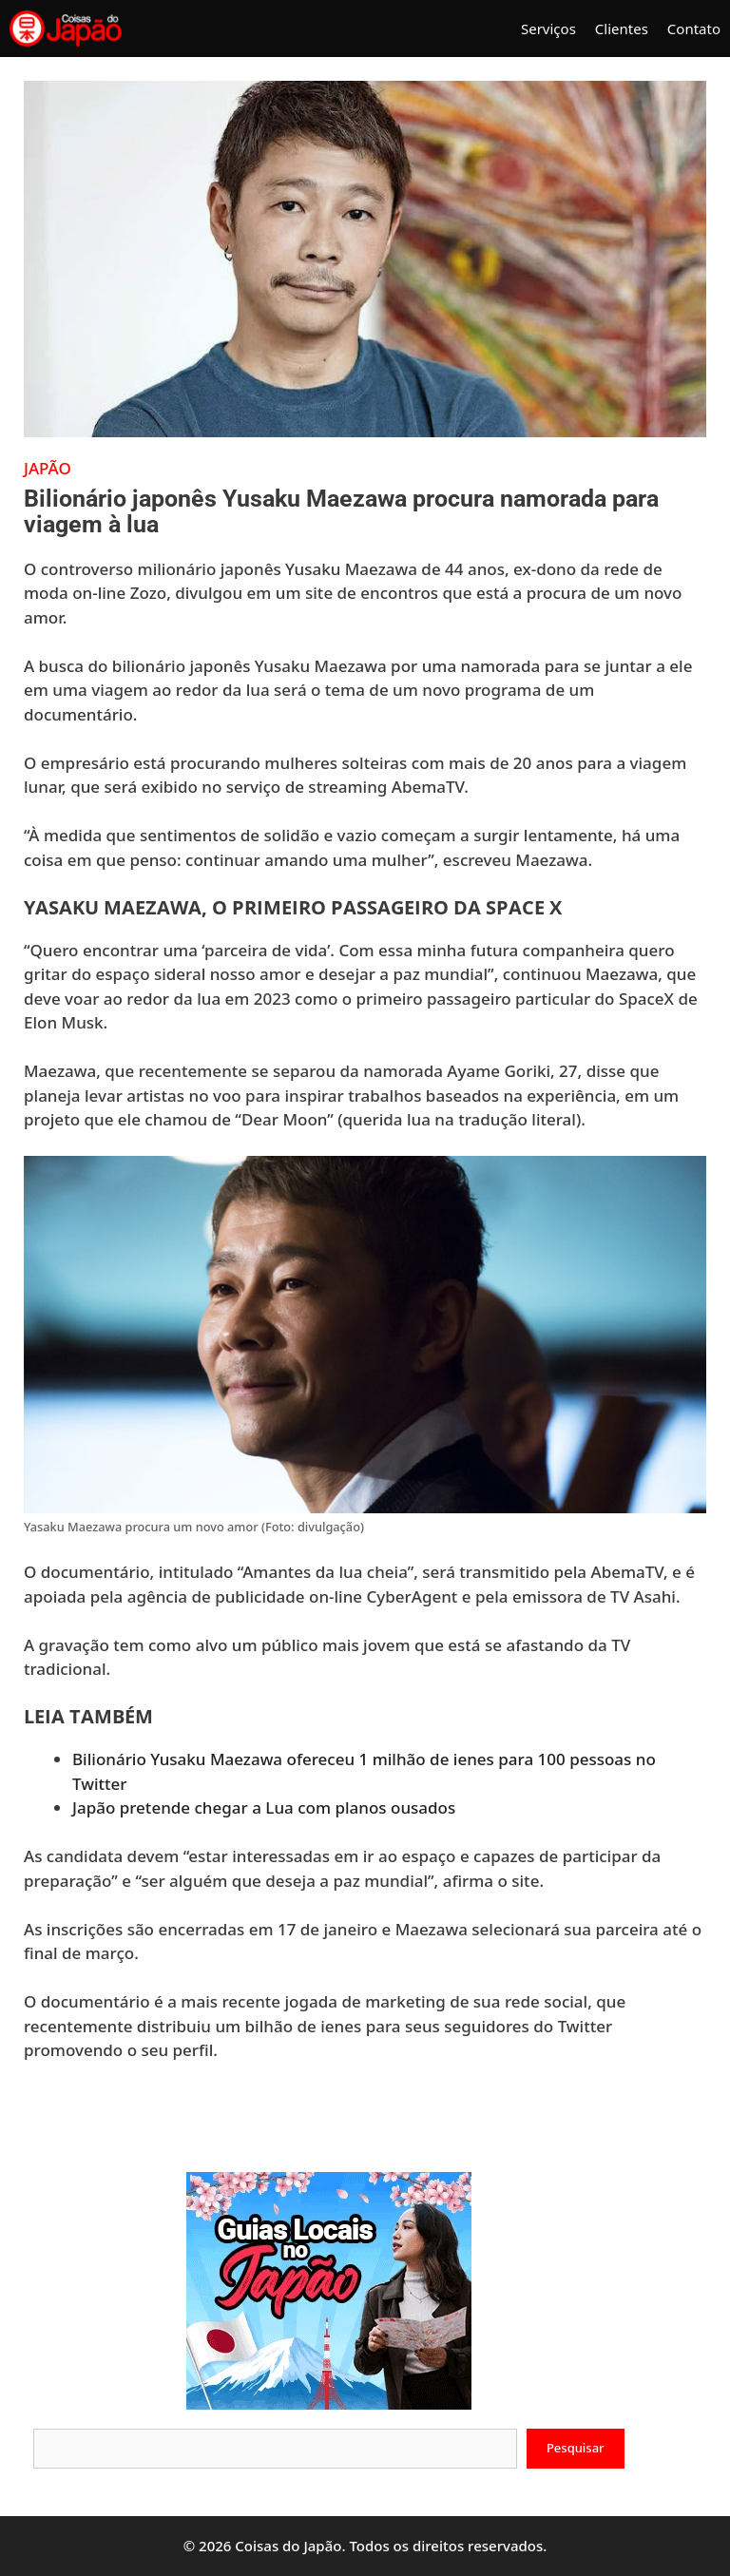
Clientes (621, 28)
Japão (47, 468)
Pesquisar (576, 2447)
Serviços (548, 28)
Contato (693, 28)
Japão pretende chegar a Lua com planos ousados (263, 1807)
